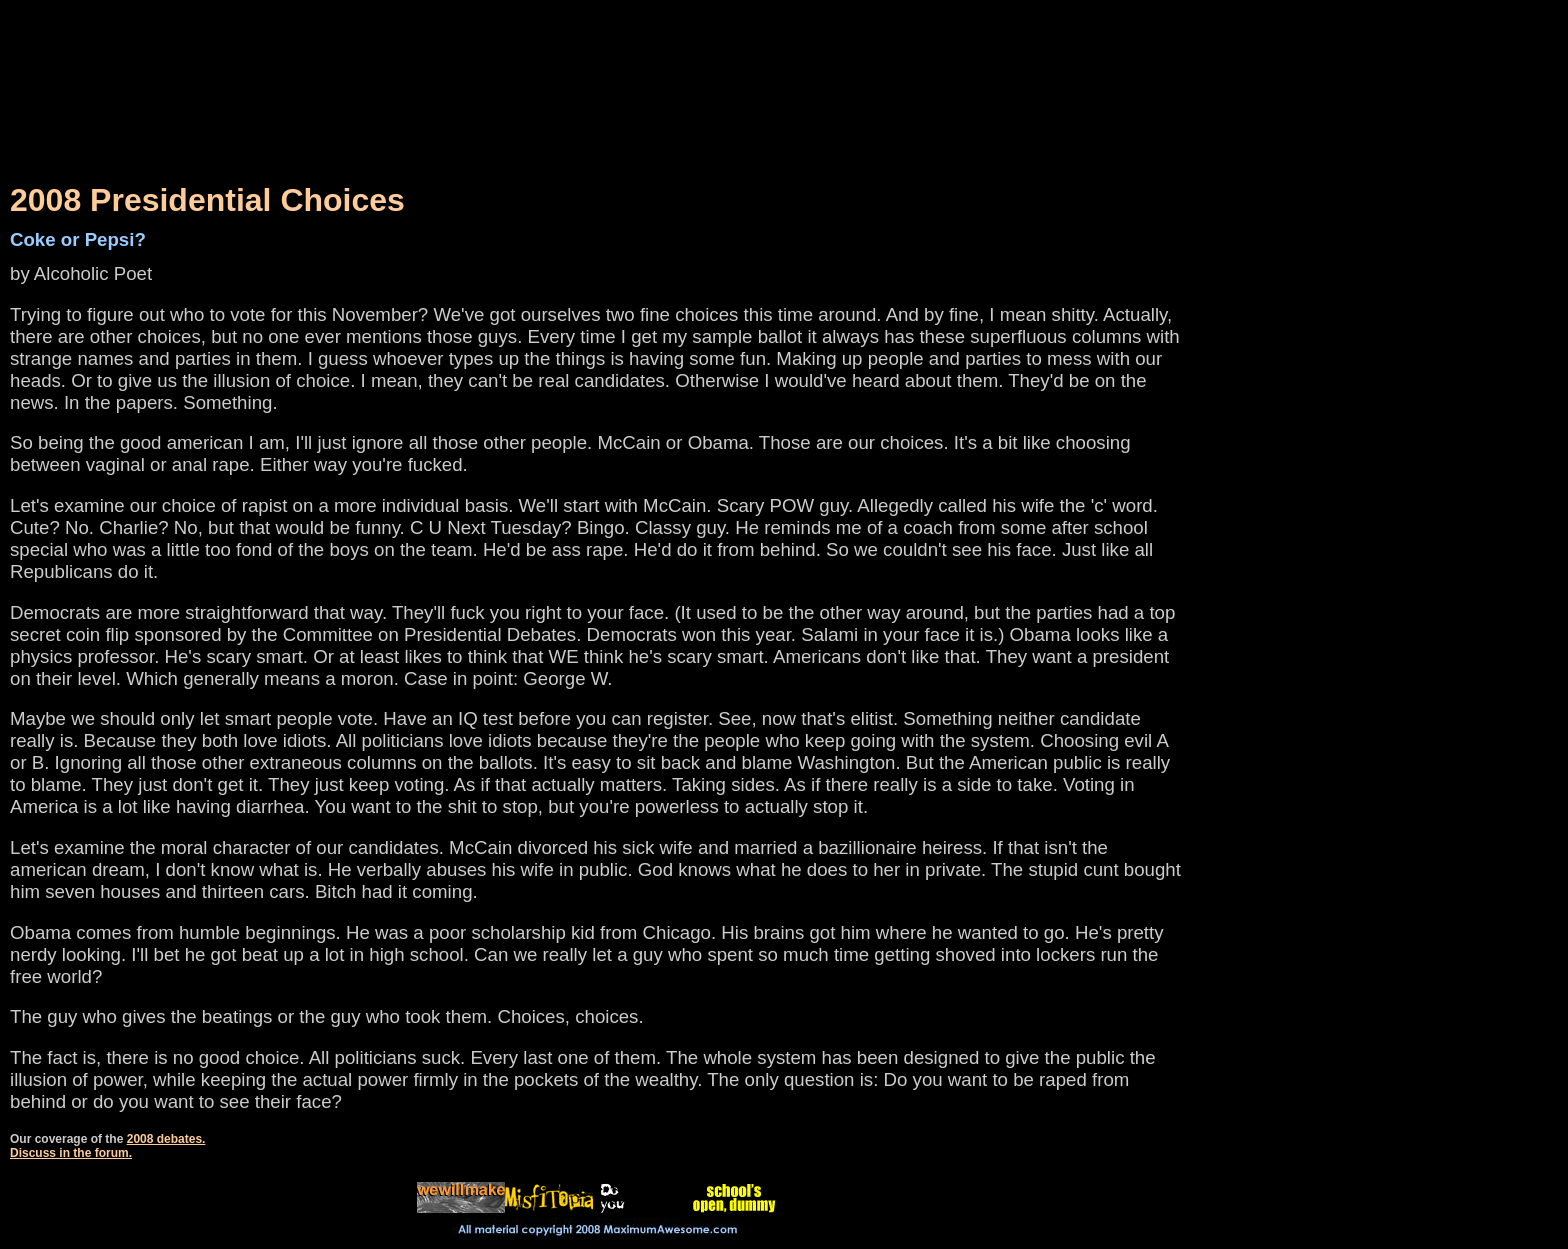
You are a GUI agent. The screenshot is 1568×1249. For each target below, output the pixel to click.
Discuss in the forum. (71, 1153)
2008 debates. (166, 1139)
